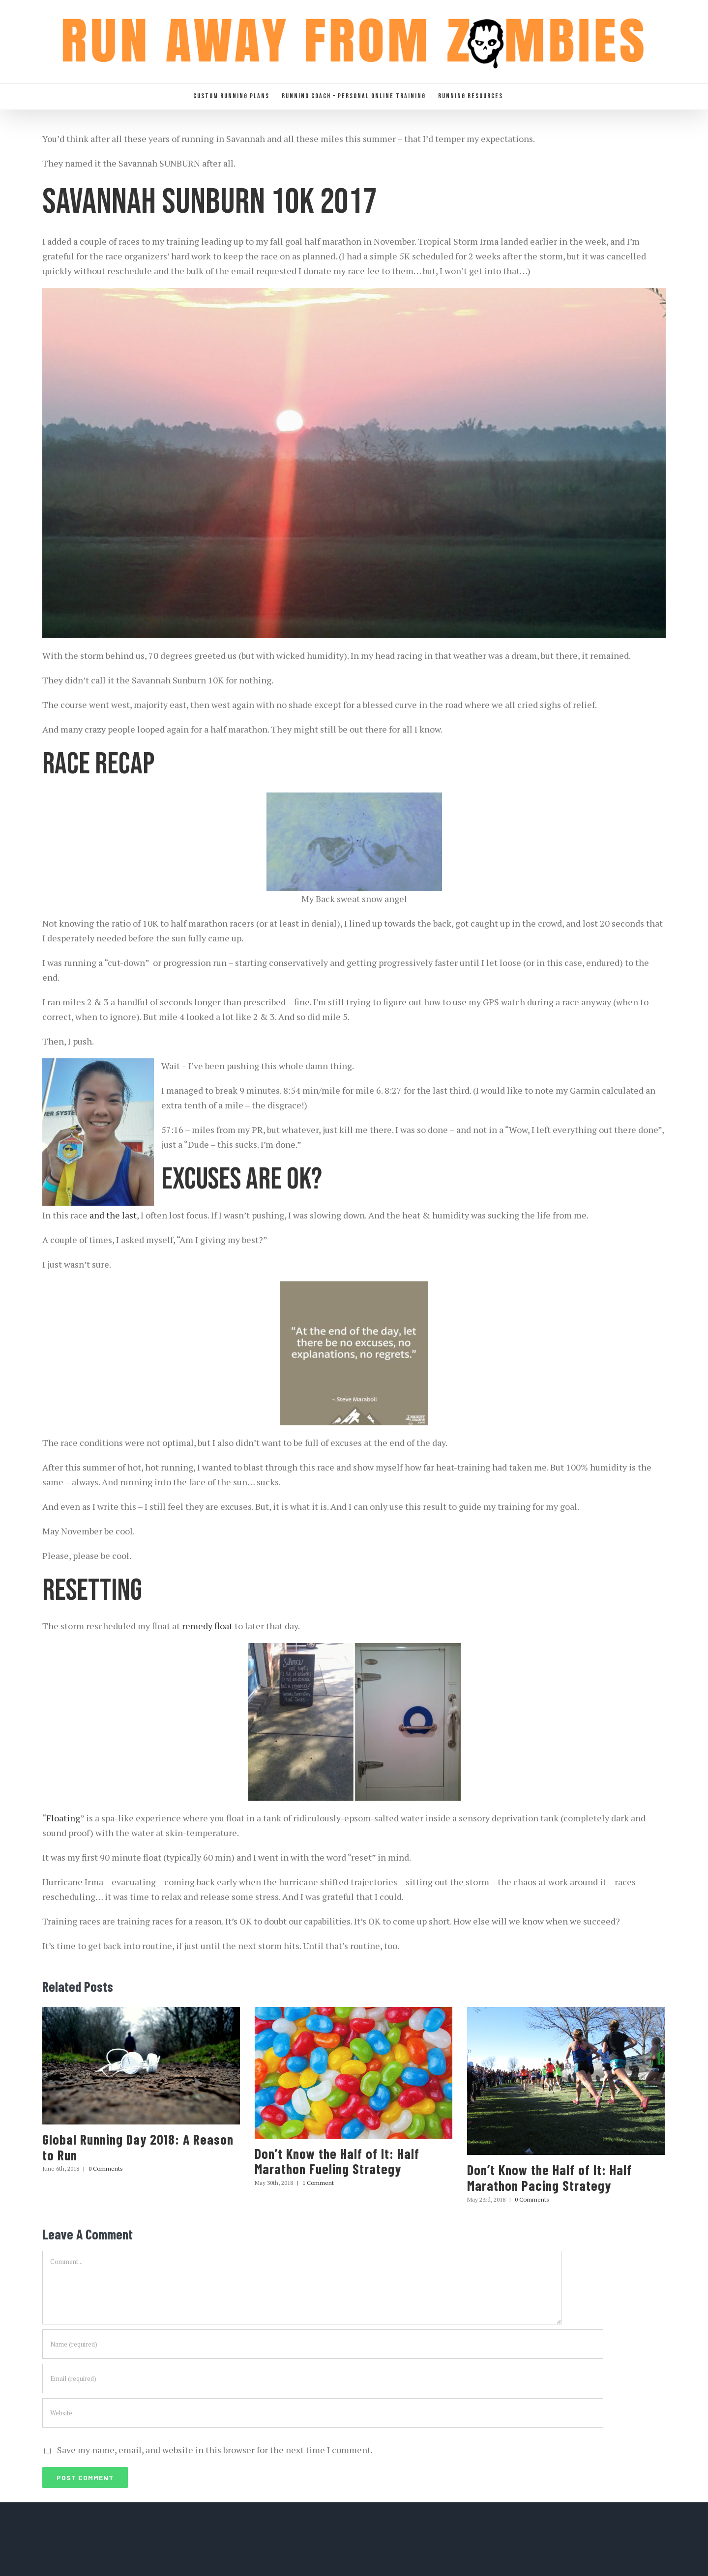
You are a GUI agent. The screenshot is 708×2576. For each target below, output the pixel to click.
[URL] (322, 2413)
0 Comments (105, 2168)
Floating (63, 1818)
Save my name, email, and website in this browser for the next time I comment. (215, 2450)
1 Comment (318, 2182)
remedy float (207, 1626)
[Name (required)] (322, 2344)
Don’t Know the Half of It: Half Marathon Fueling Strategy (337, 2161)
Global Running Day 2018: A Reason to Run (138, 2147)
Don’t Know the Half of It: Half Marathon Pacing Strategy (549, 2177)
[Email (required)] (322, 2378)
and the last (113, 1215)
